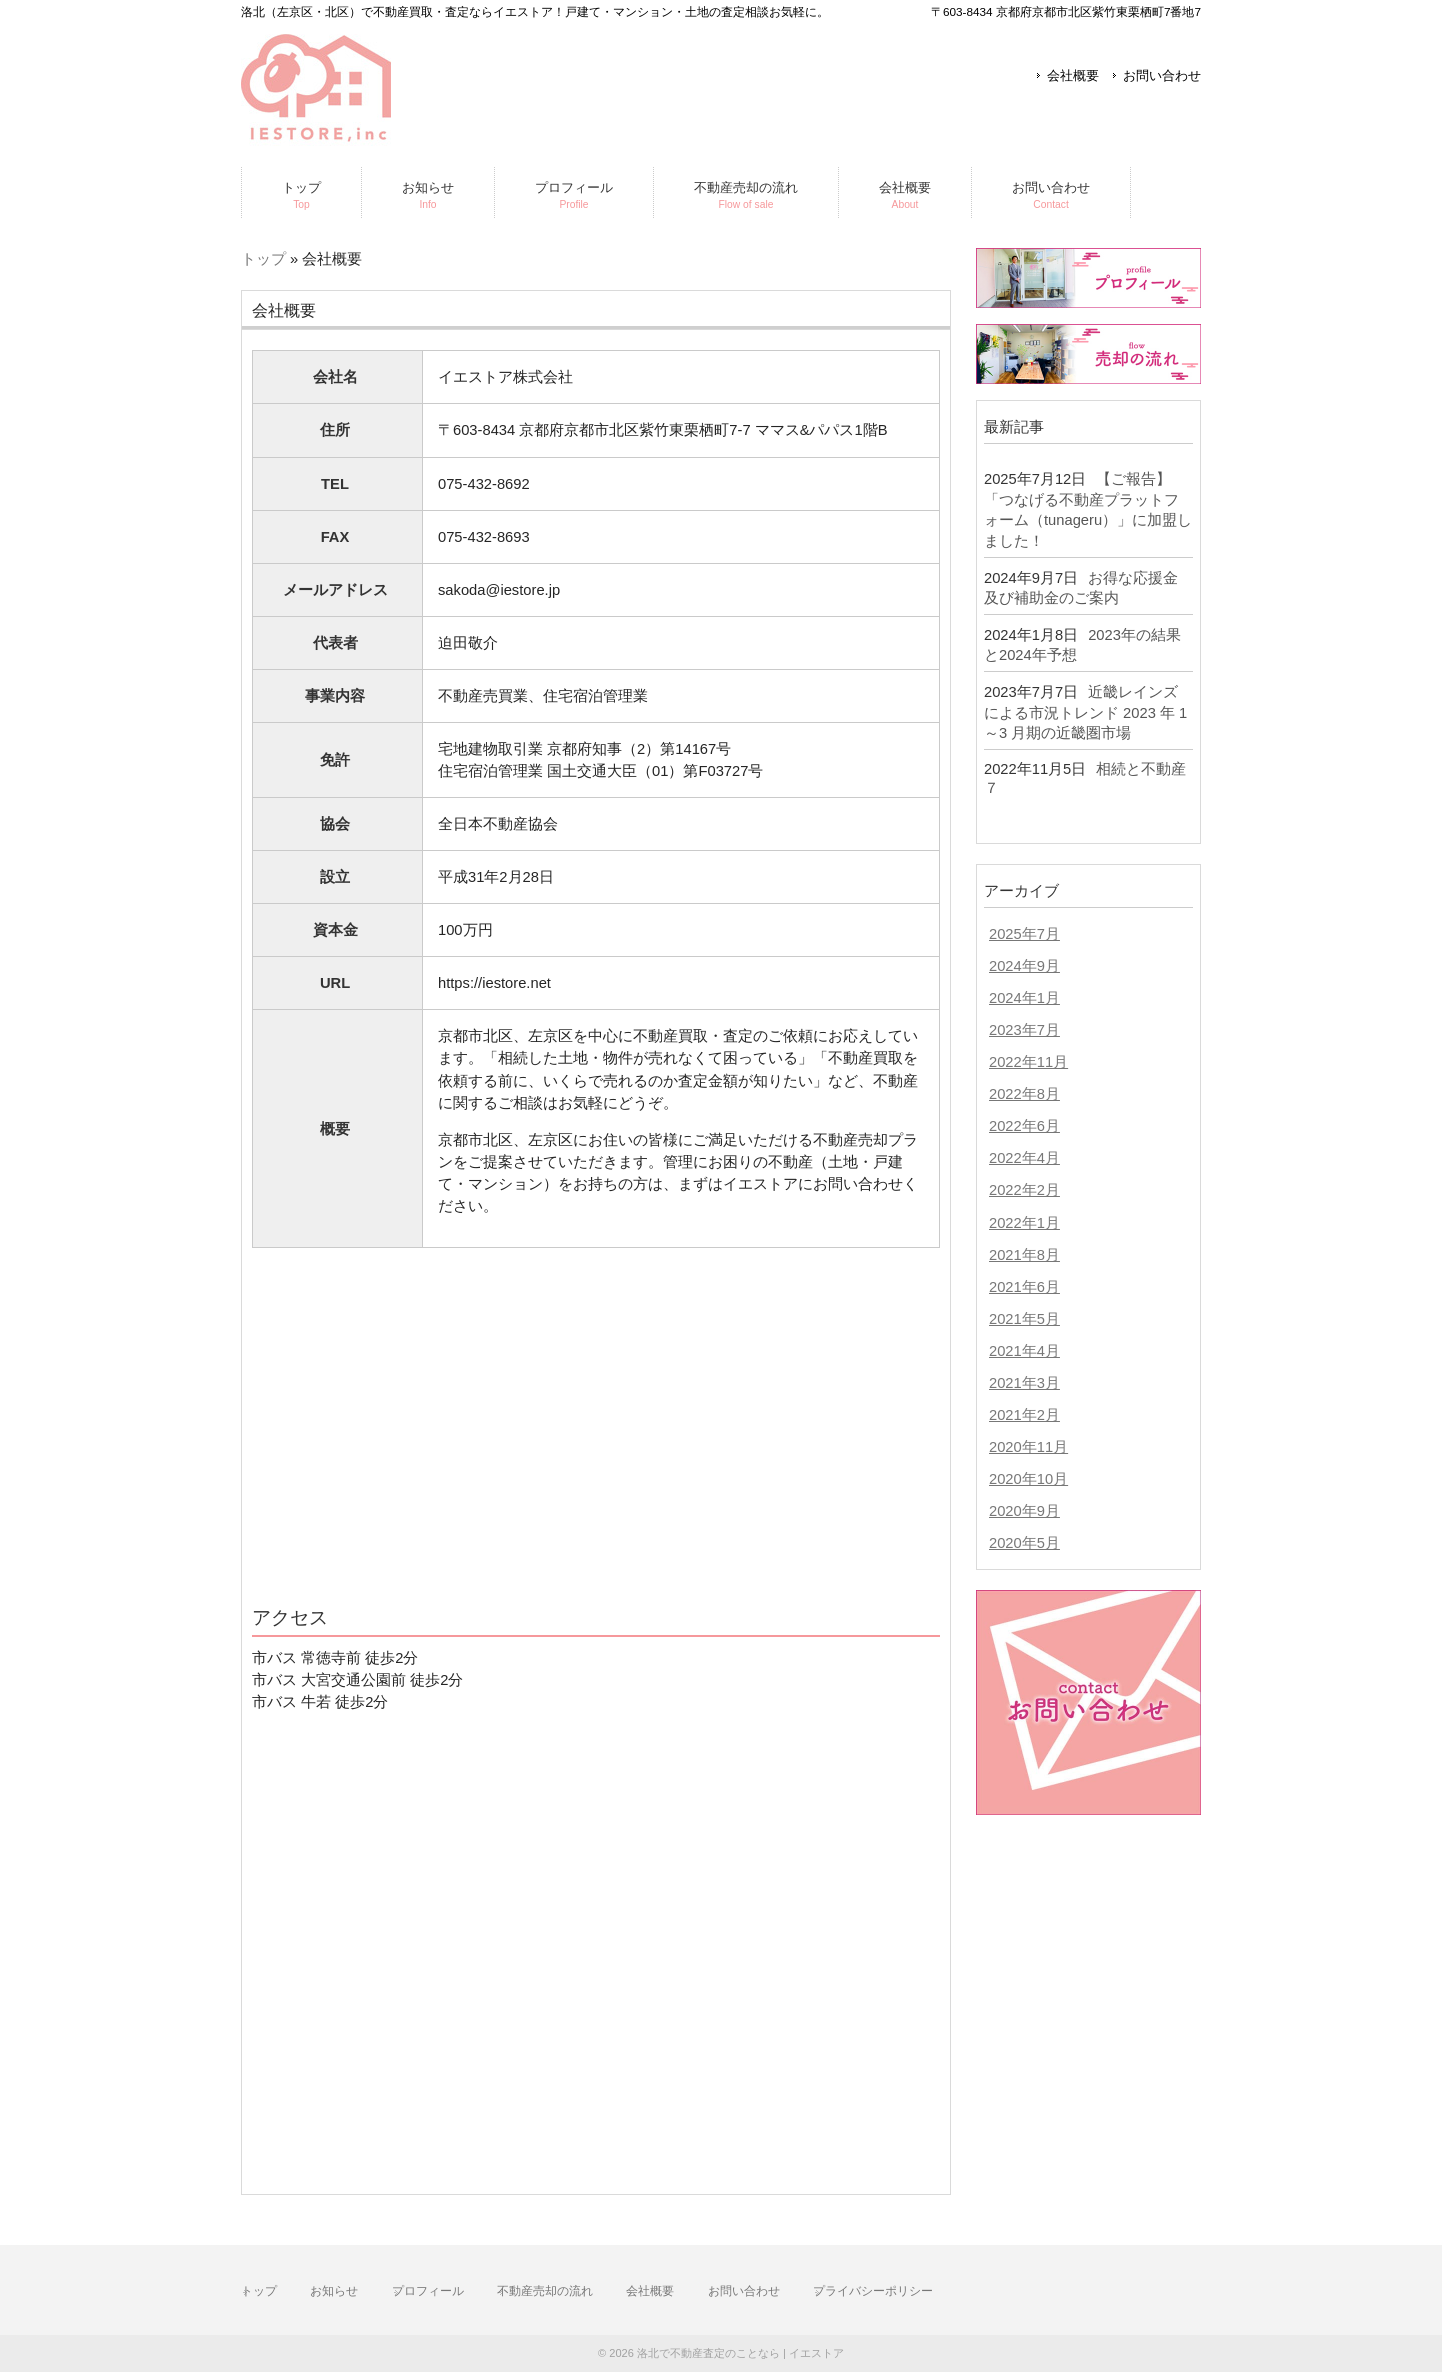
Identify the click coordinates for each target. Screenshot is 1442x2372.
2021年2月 (1024, 1415)
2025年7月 (1024, 934)
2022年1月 (1024, 1223)
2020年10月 (1028, 1479)
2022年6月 (1024, 1126)
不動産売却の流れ (545, 2291)
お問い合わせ (1162, 75)
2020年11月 (1028, 1447)
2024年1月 (1024, 998)
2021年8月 (1024, 1255)
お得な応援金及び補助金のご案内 (1081, 588)
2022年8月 (1024, 1094)
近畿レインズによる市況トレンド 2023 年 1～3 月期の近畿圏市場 (1085, 712)
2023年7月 (1024, 1030)
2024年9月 (1024, 966)
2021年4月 (1024, 1351)
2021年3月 (1024, 1383)
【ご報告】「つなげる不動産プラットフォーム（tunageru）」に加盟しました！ (1088, 510)
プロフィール (428, 2291)
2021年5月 (1024, 1319)
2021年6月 (1024, 1287)
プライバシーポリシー (873, 2291)
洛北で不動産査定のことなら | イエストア (740, 2353)
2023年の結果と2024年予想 (1082, 645)
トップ (263, 259)
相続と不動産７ (1085, 778)
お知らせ (334, 2291)
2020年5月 (1024, 1543)
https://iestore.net (494, 983)
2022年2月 (1024, 1190)
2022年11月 (1028, 1062)
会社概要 (1073, 75)
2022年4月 (1024, 1158)
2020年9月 (1024, 1511)
